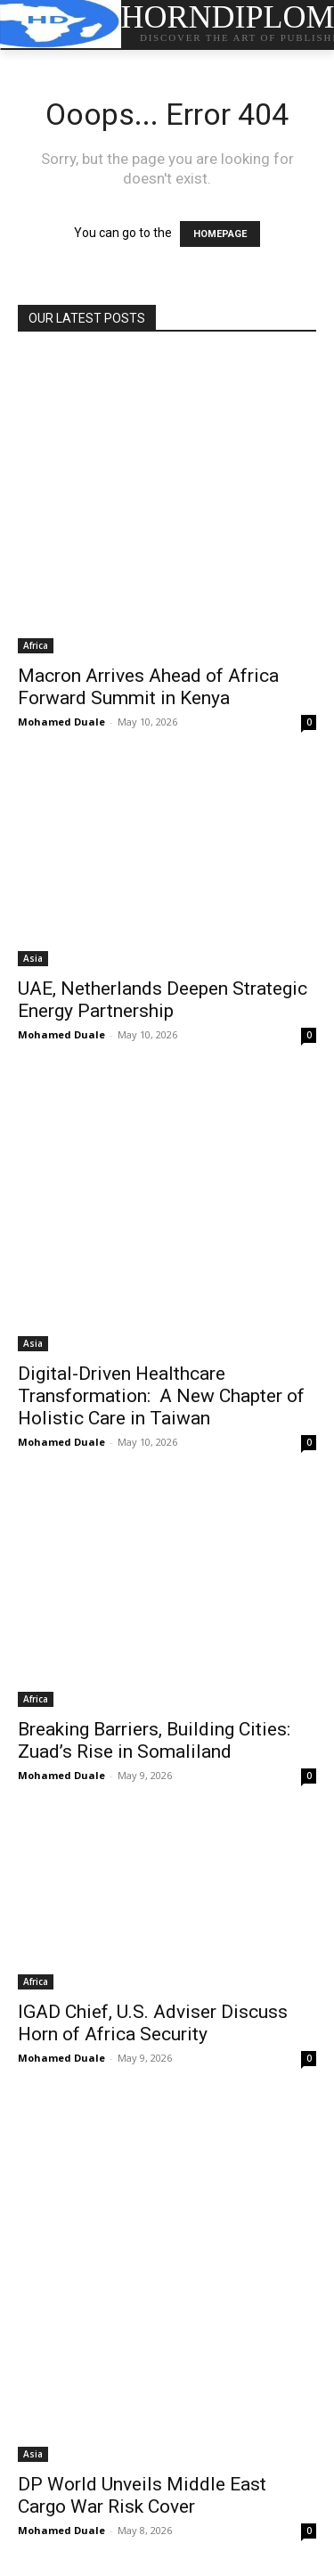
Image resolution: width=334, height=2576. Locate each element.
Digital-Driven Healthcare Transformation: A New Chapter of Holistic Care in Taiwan (161, 1396)
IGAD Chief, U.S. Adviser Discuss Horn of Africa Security (153, 2023)
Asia (33, 958)
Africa (35, 645)
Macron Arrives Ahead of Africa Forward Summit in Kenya (148, 687)
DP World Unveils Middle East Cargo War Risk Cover (142, 2495)
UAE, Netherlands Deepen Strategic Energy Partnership (162, 999)
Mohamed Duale (61, 721)
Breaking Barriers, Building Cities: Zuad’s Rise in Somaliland (154, 1740)
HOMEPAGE (220, 234)
